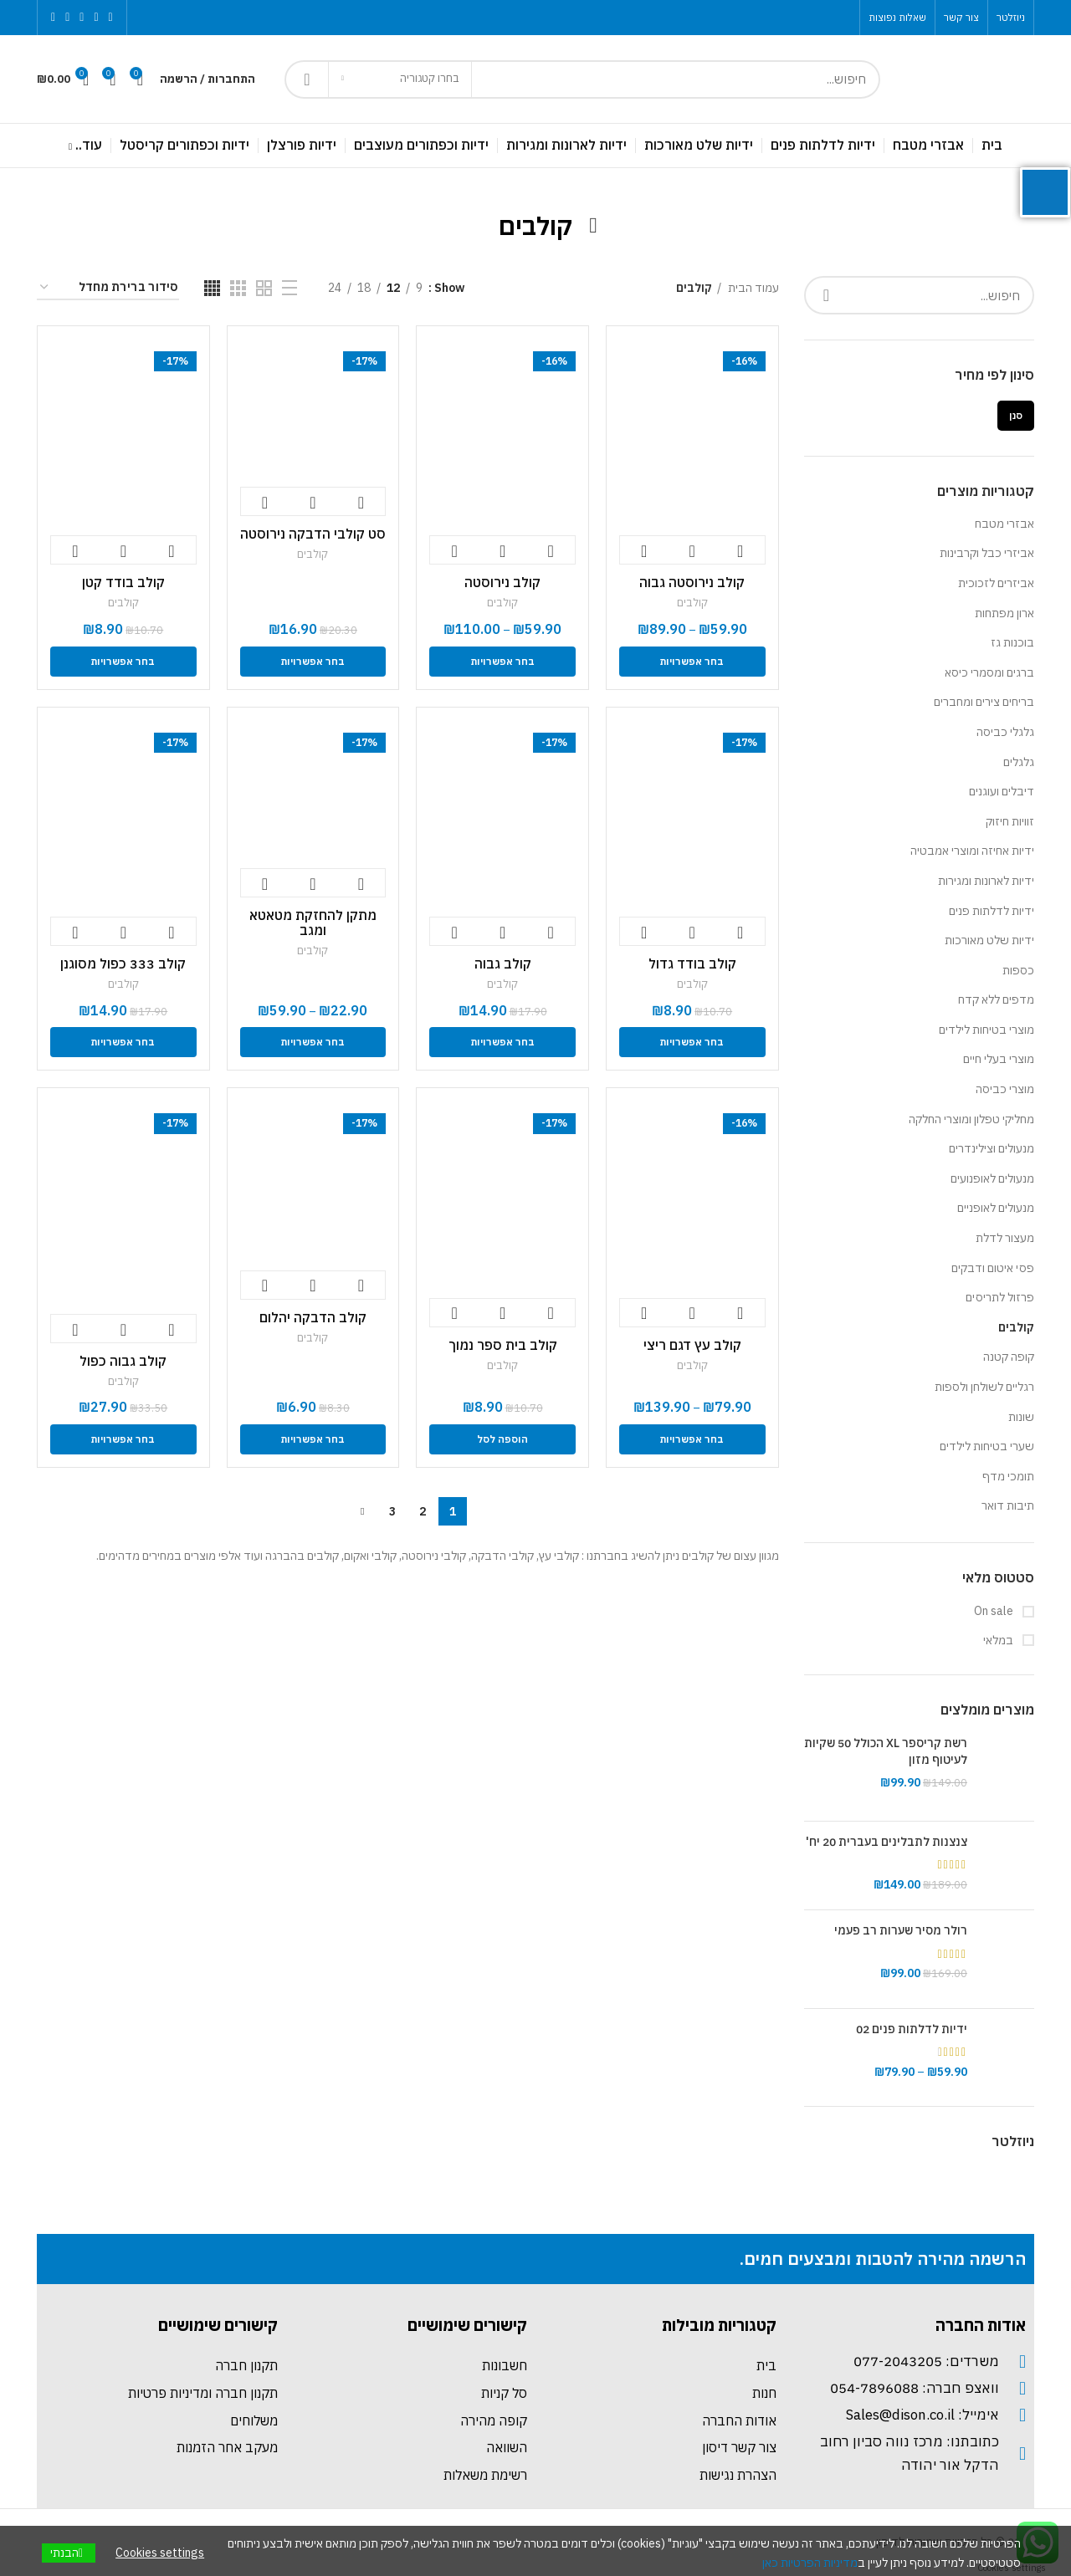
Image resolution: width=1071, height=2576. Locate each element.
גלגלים (1018, 761)
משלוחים (254, 2420)
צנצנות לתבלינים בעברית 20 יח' (886, 1841)
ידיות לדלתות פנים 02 (911, 2029)
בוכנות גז (1012, 642)
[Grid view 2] (264, 288)
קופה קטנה (1008, 1356)
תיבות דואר (1007, 1505)
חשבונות (504, 2365)
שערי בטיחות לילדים (987, 1446)
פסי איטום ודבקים (992, 1267)
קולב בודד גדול (692, 963)
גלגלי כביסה (1005, 731)
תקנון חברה (246, 2365)
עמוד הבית (752, 287)
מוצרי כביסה (1005, 1088)
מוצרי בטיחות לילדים (986, 1029)
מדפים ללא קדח (996, 999)
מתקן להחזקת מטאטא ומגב (313, 922)
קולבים (1016, 1327)
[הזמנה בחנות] (108, 288)
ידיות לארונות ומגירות (986, 880)
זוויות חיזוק (1010, 821)
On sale (995, 1610)
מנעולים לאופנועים (992, 1178)
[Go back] (593, 226)
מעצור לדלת (1005, 1237)
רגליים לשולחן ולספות (984, 1386)
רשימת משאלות (485, 2474)
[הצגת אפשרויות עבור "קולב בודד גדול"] (692, 1042)
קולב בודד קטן (123, 582)
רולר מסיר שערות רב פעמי (900, 1930)
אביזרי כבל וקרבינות (987, 552)
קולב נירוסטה (502, 582)
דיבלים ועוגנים (1001, 791)
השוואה (506, 2447)
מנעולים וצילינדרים (991, 1148)
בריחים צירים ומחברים (984, 701)
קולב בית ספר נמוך (502, 1345)
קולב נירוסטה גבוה (692, 582)
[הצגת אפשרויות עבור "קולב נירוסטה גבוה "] (692, 662)
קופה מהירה (493, 2420)
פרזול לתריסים (1000, 1297)
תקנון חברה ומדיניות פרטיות (203, 2392)
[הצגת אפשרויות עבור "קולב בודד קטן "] (123, 662)
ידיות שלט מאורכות (989, 940)
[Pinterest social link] (53, 17)
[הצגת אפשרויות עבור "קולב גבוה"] (502, 1042)
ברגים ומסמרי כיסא (989, 672)
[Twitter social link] (96, 17)
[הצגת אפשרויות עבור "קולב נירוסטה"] (502, 662)
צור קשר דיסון (739, 2447)
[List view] (289, 287)
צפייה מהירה (692, 550)
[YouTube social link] (67, 17)
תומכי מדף (1008, 1476)
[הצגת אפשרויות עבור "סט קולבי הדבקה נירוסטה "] (313, 662)
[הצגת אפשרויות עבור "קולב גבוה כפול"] (123, 1439)
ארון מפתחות (1004, 613)
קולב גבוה (502, 963)
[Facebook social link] (111, 17)
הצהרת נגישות (737, 2474)
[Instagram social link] (81, 17)
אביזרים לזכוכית (996, 582)
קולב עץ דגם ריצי (692, 1345)
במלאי (999, 1640)
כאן (770, 2562)
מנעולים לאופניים (995, 1207)
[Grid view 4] (212, 288)
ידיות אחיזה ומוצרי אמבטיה (972, 850)
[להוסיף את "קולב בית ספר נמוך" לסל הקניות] (502, 1439)
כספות (1018, 970)
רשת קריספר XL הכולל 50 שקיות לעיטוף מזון (885, 1751)
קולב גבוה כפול (123, 1360)
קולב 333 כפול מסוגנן (123, 963)
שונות (1021, 1416)
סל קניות (504, 2392)
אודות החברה (739, 2420)
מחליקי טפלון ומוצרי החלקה (971, 1119)
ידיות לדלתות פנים (991, 910)
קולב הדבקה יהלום (312, 1317)
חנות (764, 2392)
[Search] (582, 79)
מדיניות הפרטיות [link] (819, 2562)
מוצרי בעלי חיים (998, 1058)
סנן (1015, 415)
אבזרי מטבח (1004, 523)
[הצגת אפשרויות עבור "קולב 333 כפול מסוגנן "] (123, 1042)
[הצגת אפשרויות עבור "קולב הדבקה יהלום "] (313, 1439)
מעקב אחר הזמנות (227, 2447)
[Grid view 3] (238, 288)
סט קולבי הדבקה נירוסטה (313, 533)
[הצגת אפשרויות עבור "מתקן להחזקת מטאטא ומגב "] (313, 1042)
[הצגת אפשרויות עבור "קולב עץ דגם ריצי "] (692, 1439)
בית (766, 2365)
